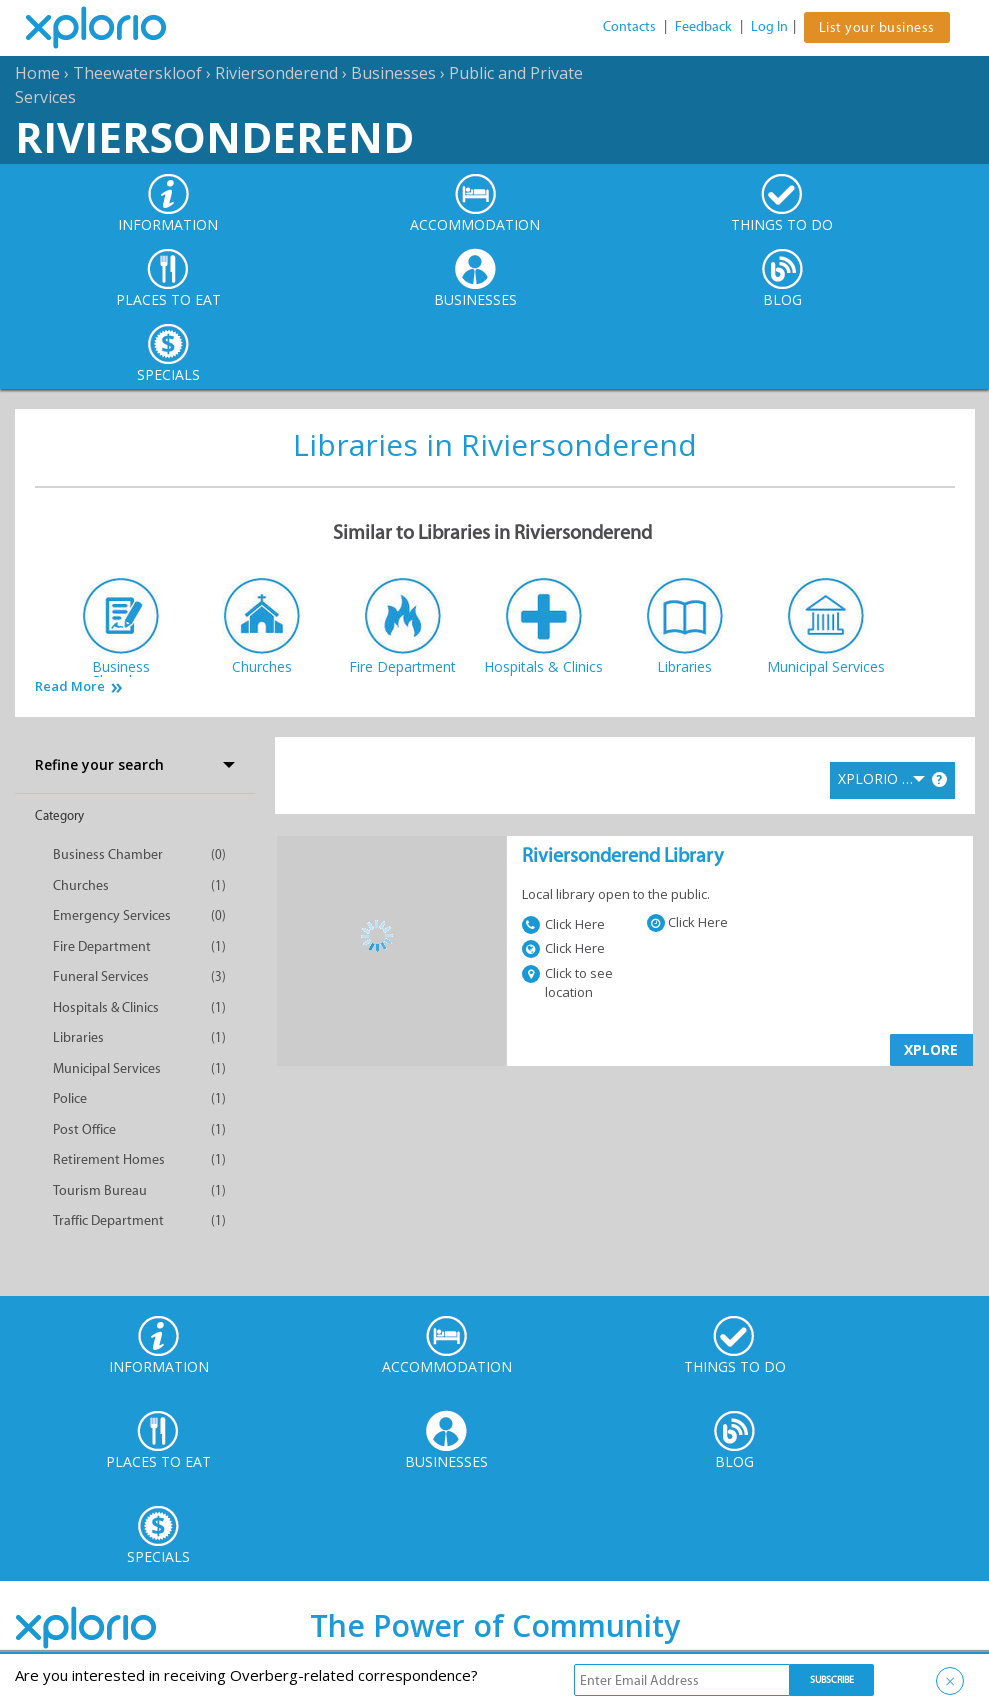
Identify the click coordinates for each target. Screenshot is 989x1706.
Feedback (703, 26)
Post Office (84, 1129)
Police (70, 1098)
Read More (70, 686)
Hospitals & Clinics (106, 1007)
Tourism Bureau (100, 1190)
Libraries (78, 1037)
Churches (81, 885)
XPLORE (931, 1049)
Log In (769, 26)
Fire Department (102, 946)
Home (37, 73)
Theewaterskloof (137, 73)
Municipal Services (107, 1068)
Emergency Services (112, 915)
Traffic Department (108, 1220)
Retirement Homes (109, 1159)
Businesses (393, 73)
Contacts (629, 26)
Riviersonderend (276, 73)
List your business (877, 27)
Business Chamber (108, 854)
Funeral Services (101, 976)
